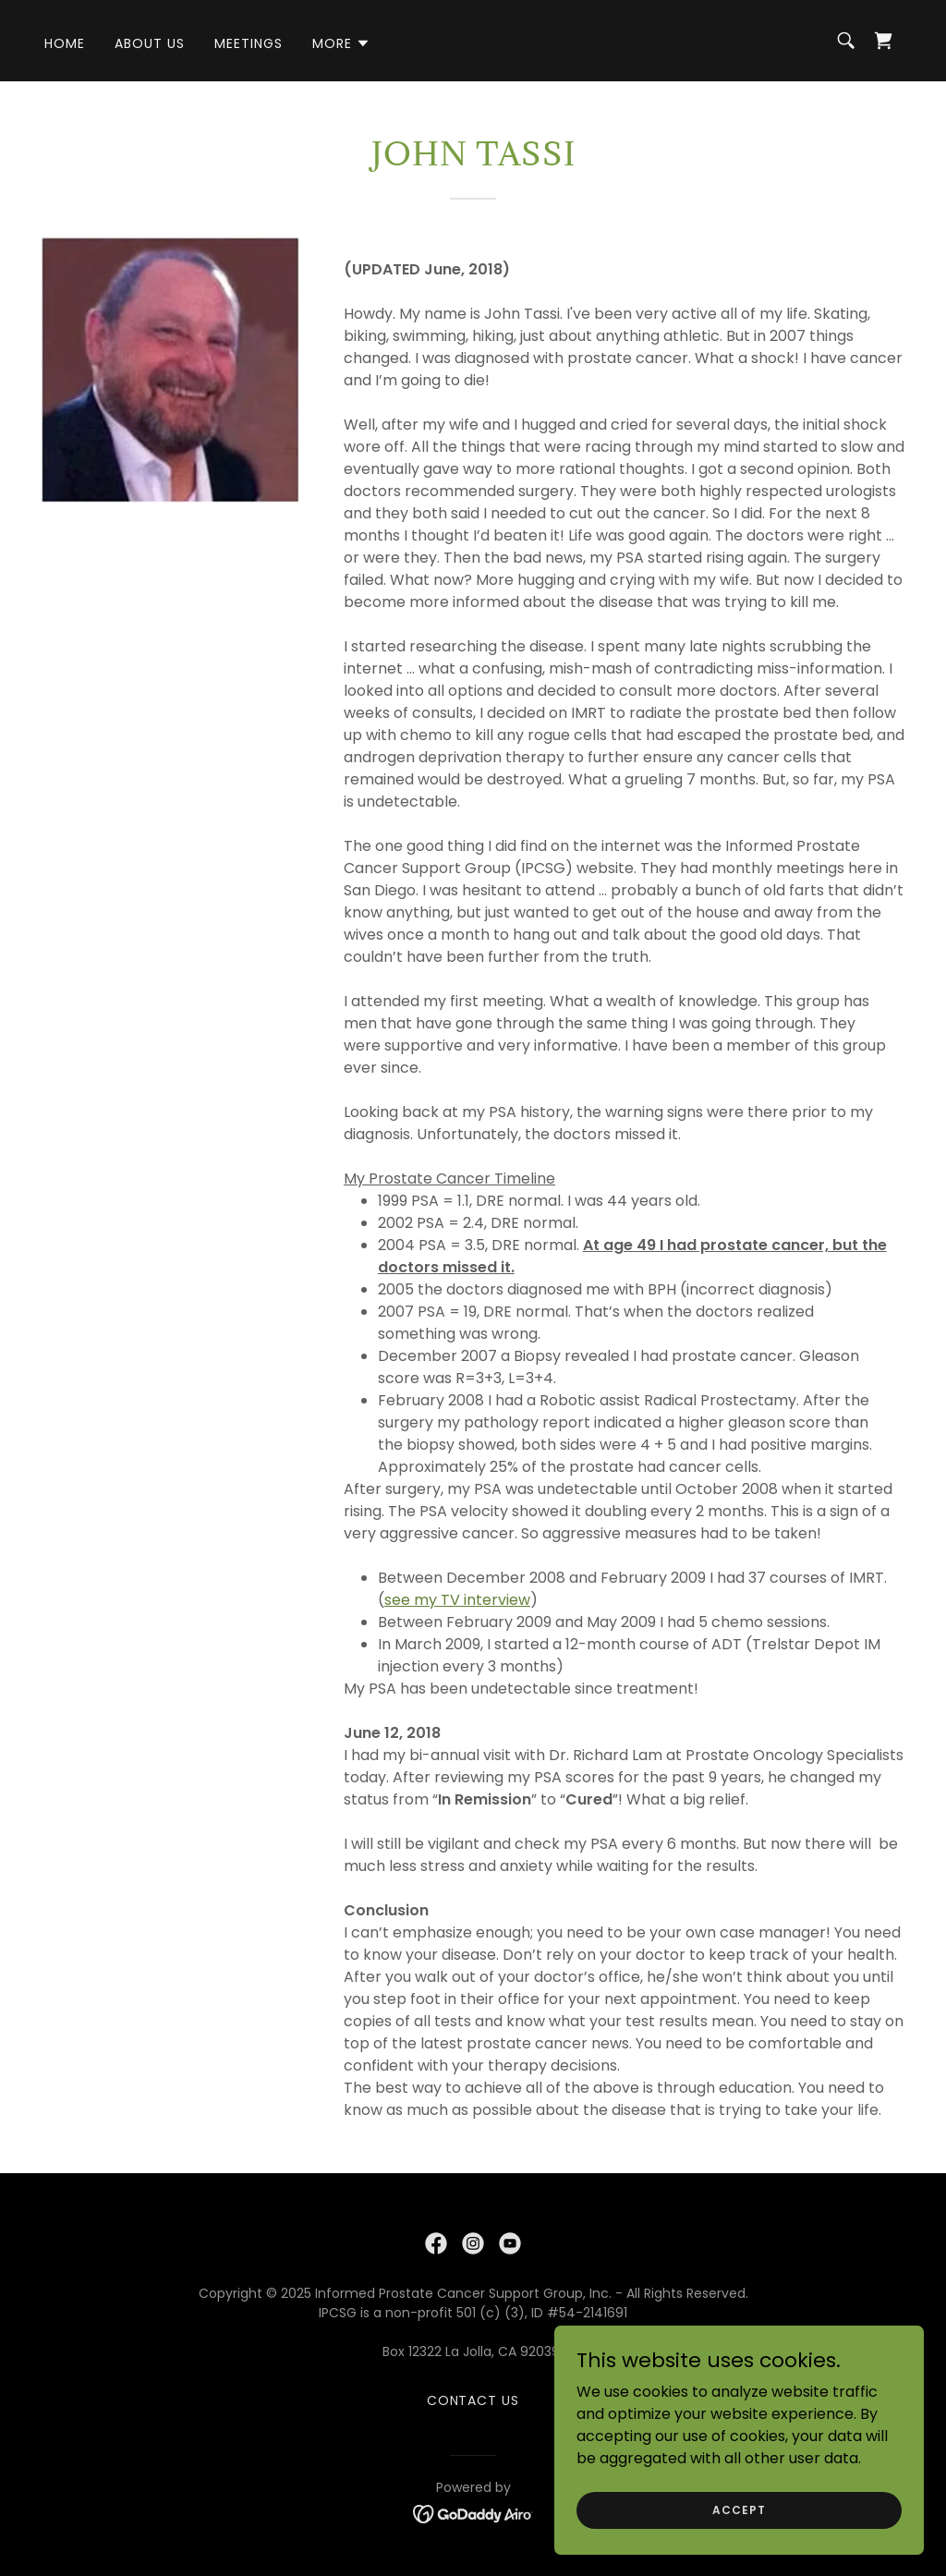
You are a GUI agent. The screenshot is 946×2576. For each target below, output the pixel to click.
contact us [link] (473, 2400)
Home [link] (64, 43)
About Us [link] (150, 43)
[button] (341, 43)
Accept (738, 2509)
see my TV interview (457, 1599)
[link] (883, 40)
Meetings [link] (248, 43)
